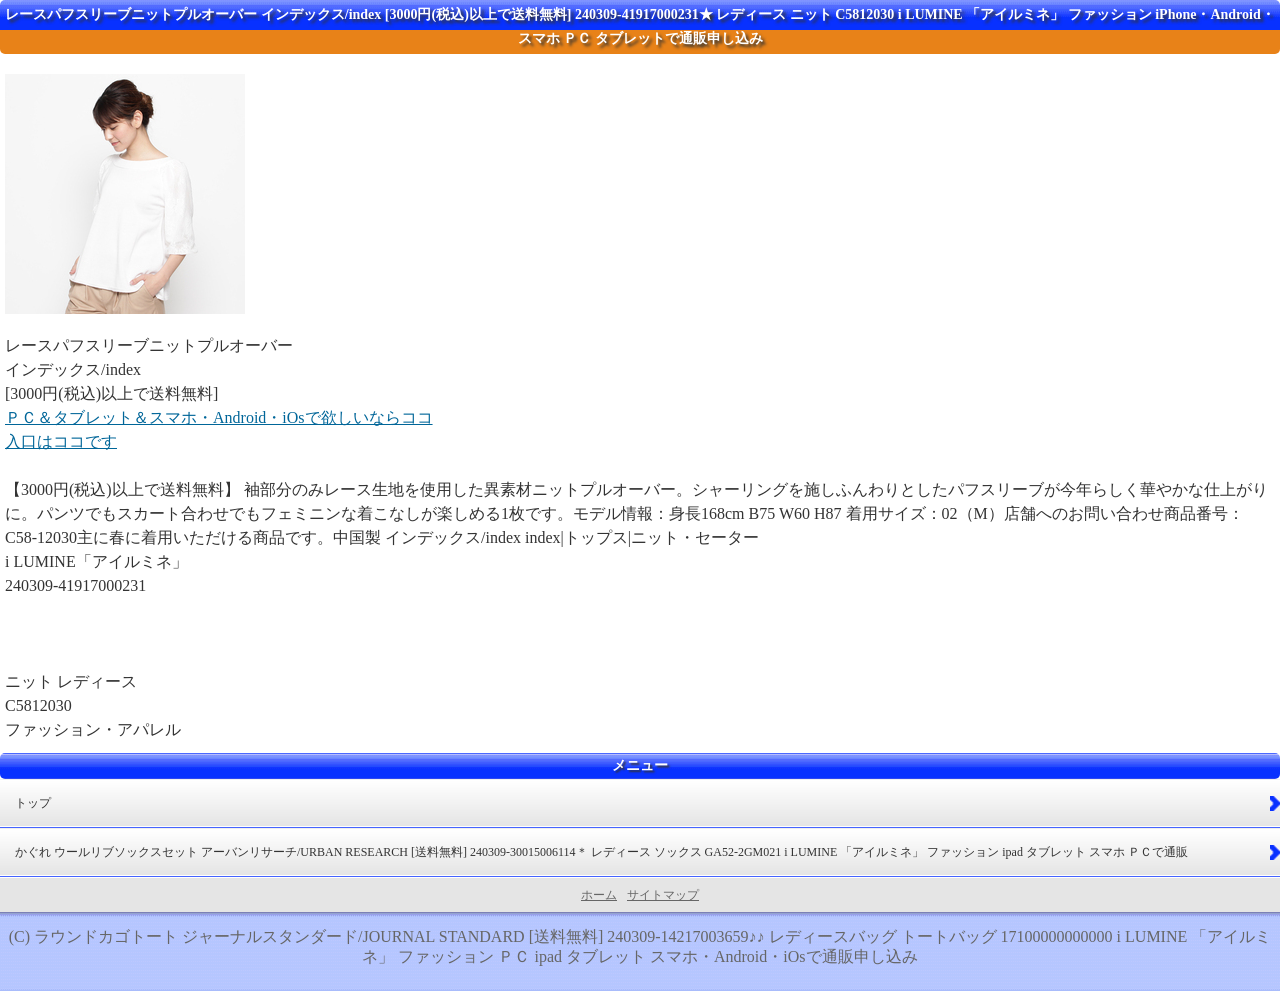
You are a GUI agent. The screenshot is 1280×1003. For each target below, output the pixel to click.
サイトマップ (663, 895)
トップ (33, 803)
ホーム (599, 895)
